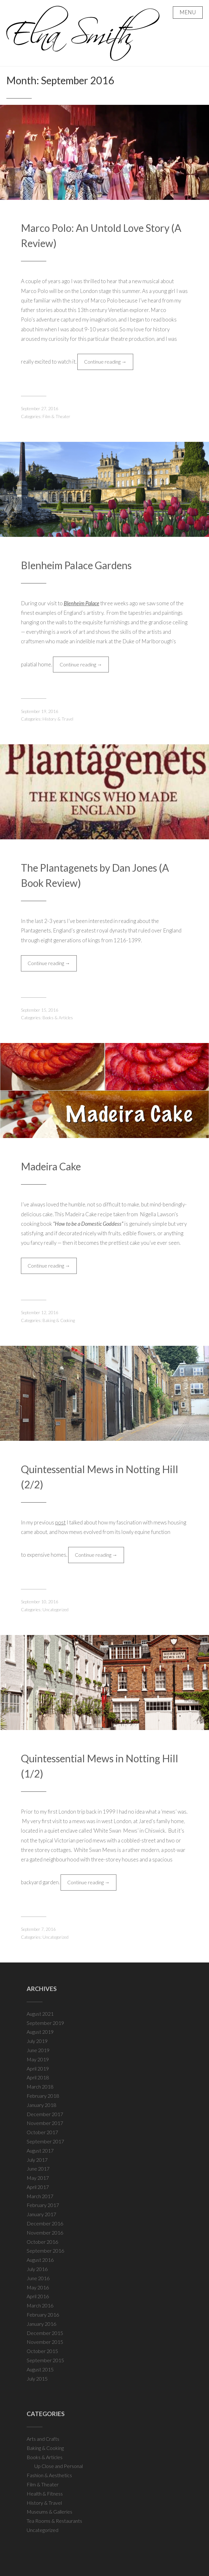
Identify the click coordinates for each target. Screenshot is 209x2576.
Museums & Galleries (49, 2512)
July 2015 (37, 2379)
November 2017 (45, 2123)
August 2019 (40, 2032)
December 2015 (45, 2333)
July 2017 (37, 2160)
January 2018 (41, 2105)
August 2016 (40, 2260)
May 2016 (38, 2287)
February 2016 (43, 2315)
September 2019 (45, 2023)
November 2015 (45, 2342)
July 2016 (37, 2269)
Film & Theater (56, 416)
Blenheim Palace (81, 603)
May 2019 (38, 2059)
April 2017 (38, 2187)
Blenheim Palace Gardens (76, 565)
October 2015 (42, 2351)
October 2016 (42, 2242)
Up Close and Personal (58, 2466)
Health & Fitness (45, 2493)
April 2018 (38, 2077)
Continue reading (108, 363)
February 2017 (43, 2205)
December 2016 (45, 2223)
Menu (188, 12)
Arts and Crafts (43, 2439)
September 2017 (45, 2141)
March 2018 (40, 2086)
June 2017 (38, 2169)
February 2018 (43, 2096)
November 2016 (45, 2232)
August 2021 (40, 2014)
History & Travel (57, 719)
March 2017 (40, 2196)
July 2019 (37, 2041)
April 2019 (38, 2068)
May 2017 (38, 2178)
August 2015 (40, 2369)
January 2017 (41, 2214)
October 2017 (42, 2132)
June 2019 (38, 2050)
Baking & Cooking (58, 1320)
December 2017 (45, 2114)
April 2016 (38, 2296)
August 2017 (40, 2150)
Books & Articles (57, 1017)
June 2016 (38, 2278)
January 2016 (41, 2324)
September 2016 (45, 2251)
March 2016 (40, 2305)
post (60, 1522)
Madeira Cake (51, 1166)
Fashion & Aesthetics (49, 2475)
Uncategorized (55, 1609)
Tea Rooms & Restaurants (54, 2521)
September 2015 (45, 2360)
